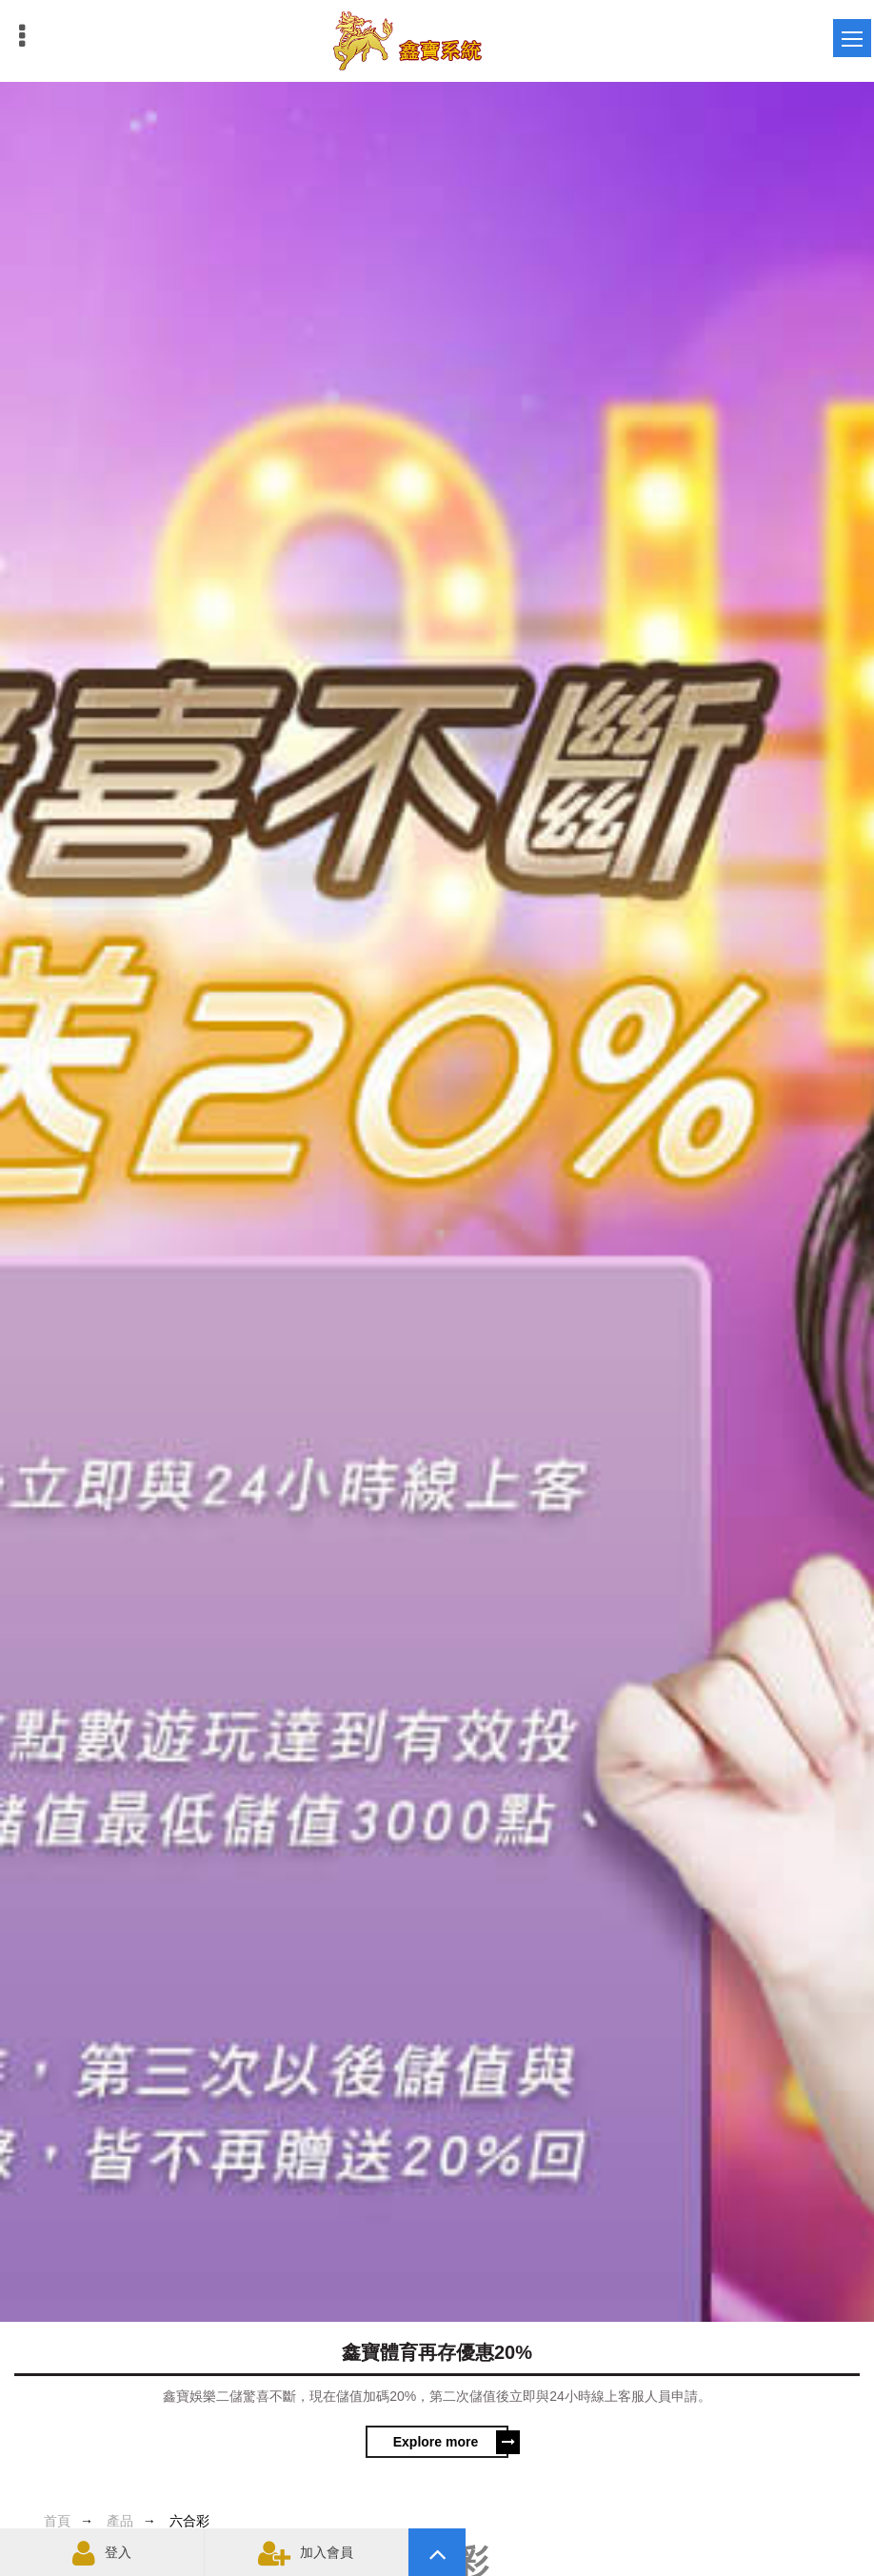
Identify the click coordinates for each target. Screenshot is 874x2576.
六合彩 (189, 2520)
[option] (437, 1277)
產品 (120, 2520)
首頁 (57, 2520)
